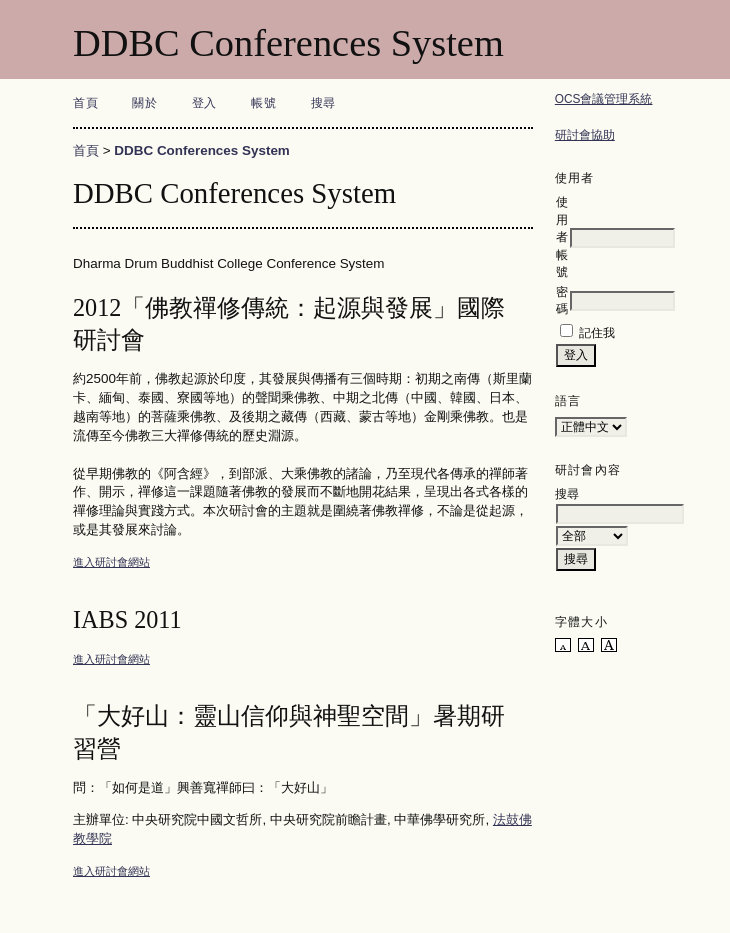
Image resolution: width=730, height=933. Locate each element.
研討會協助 (585, 135)
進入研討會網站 (111, 562)
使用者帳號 (562, 237)
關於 (144, 103)
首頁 (85, 103)
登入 (204, 103)
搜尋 (323, 103)
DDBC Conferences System (202, 150)
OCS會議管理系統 (604, 99)
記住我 (597, 333)
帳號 (263, 103)
